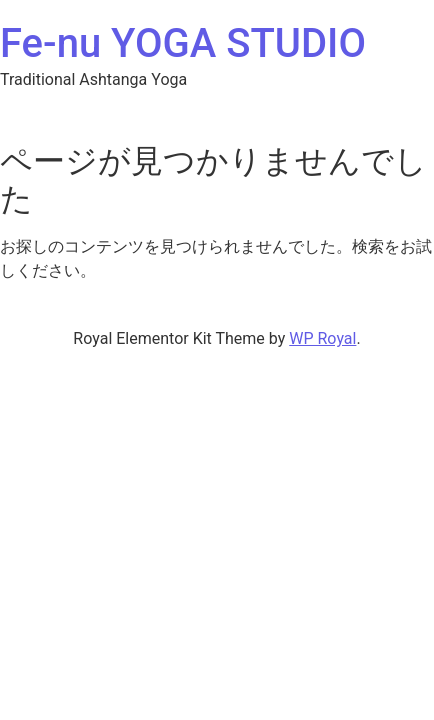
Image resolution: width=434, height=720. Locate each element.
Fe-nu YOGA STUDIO (183, 43)
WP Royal (322, 338)
